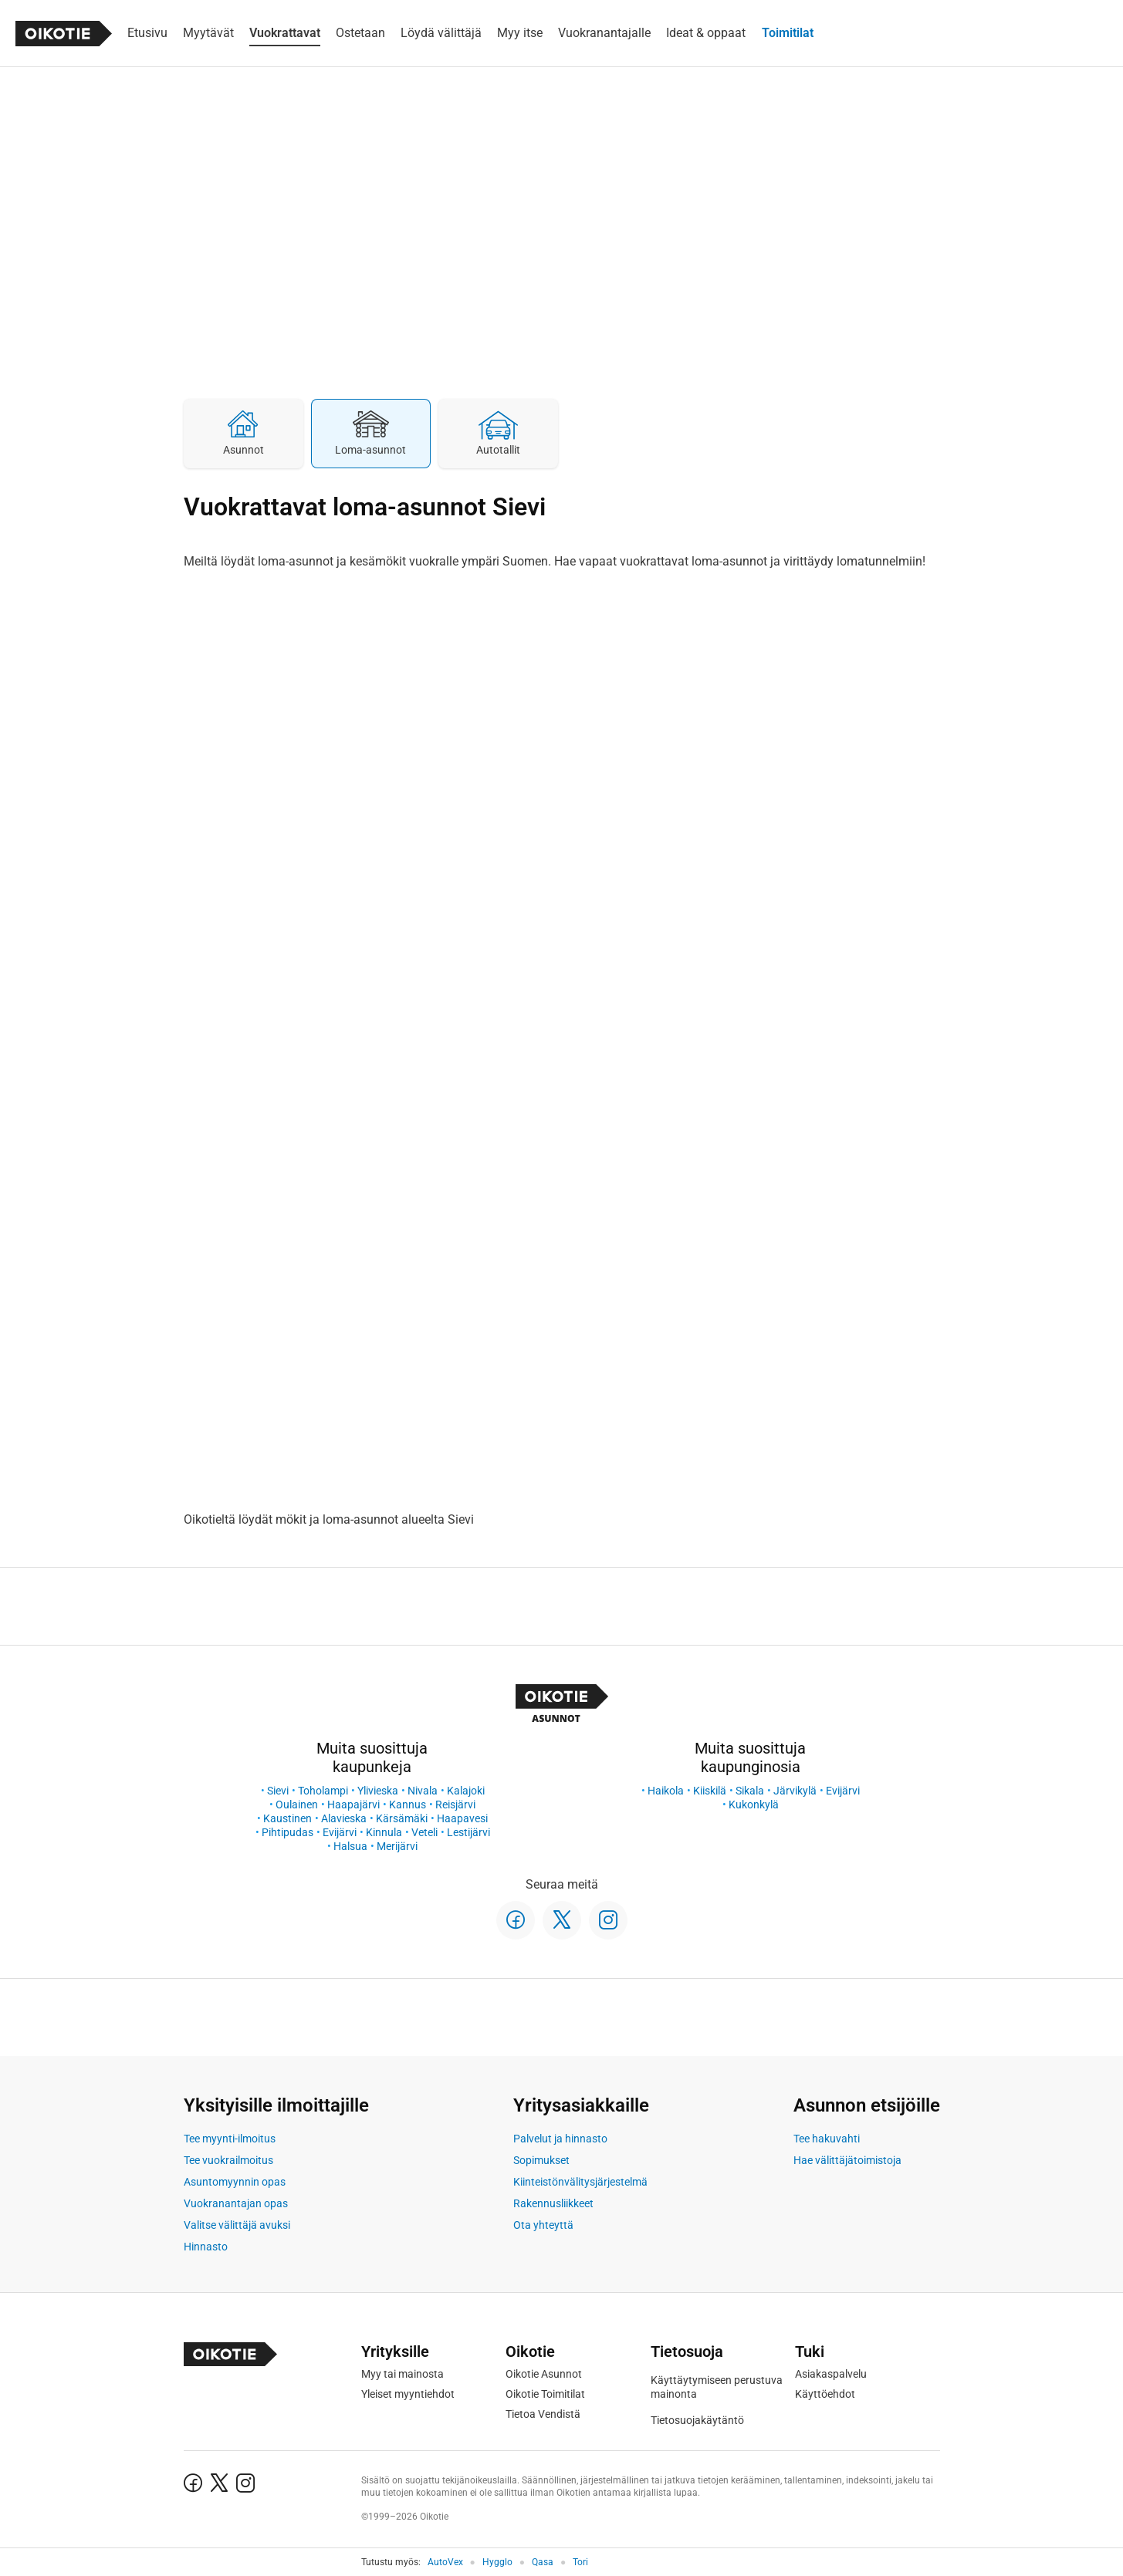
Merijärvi (397, 1846)
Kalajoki (466, 1790)
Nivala (423, 1790)
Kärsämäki (402, 1818)
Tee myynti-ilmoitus (230, 2138)
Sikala (750, 1790)
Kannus (407, 1804)
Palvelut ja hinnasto (560, 2138)
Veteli (424, 1832)
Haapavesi (462, 1818)
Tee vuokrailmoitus (228, 2160)
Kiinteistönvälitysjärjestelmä (580, 2182)
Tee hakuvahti (826, 2138)
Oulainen (297, 1804)
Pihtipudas (287, 1832)
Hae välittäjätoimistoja (847, 2160)
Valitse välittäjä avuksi (237, 2225)
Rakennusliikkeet (553, 2203)
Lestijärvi (468, 1832)
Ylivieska (377, 1790)
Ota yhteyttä (543, 2225)
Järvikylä (795, 1790)
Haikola (666, 1790)
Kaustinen (287, 1818)
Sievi (278, 1790)
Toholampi (323, 1790)
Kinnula (384, 1832)
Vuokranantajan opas (236, 2203)
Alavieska (344, 1818)
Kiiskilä (709, 1790)
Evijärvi (340, 1832)
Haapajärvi (353, 1804)
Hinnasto (206, 2246)
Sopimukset (541, 2160)
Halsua (350, 1846)
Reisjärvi (455, 1804)
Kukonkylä (754, 1804)
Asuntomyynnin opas (235, 2182)
